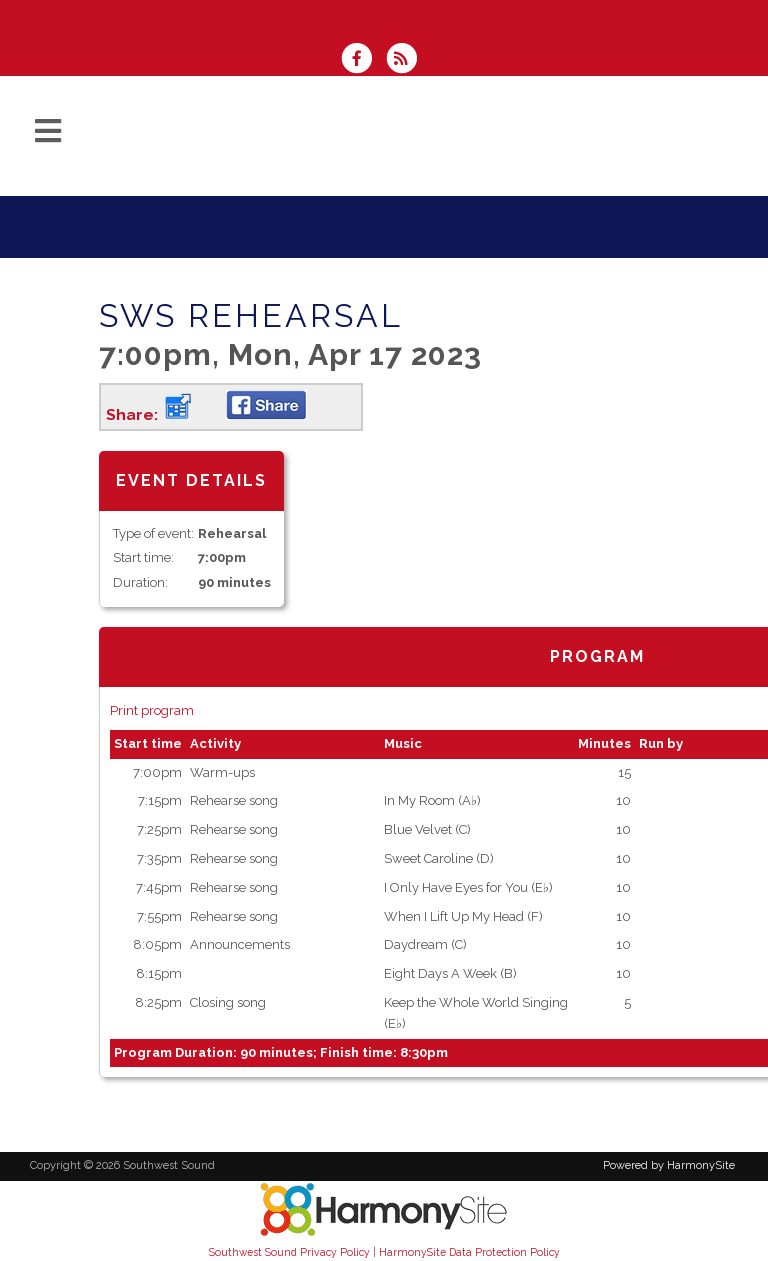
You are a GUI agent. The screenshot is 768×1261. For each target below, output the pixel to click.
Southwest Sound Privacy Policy (289, 1252)
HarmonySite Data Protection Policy (469, 1252)
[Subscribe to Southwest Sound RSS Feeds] (406, 60)
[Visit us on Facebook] (363, 60)
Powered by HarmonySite (669, 1165)
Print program (152, 710)
